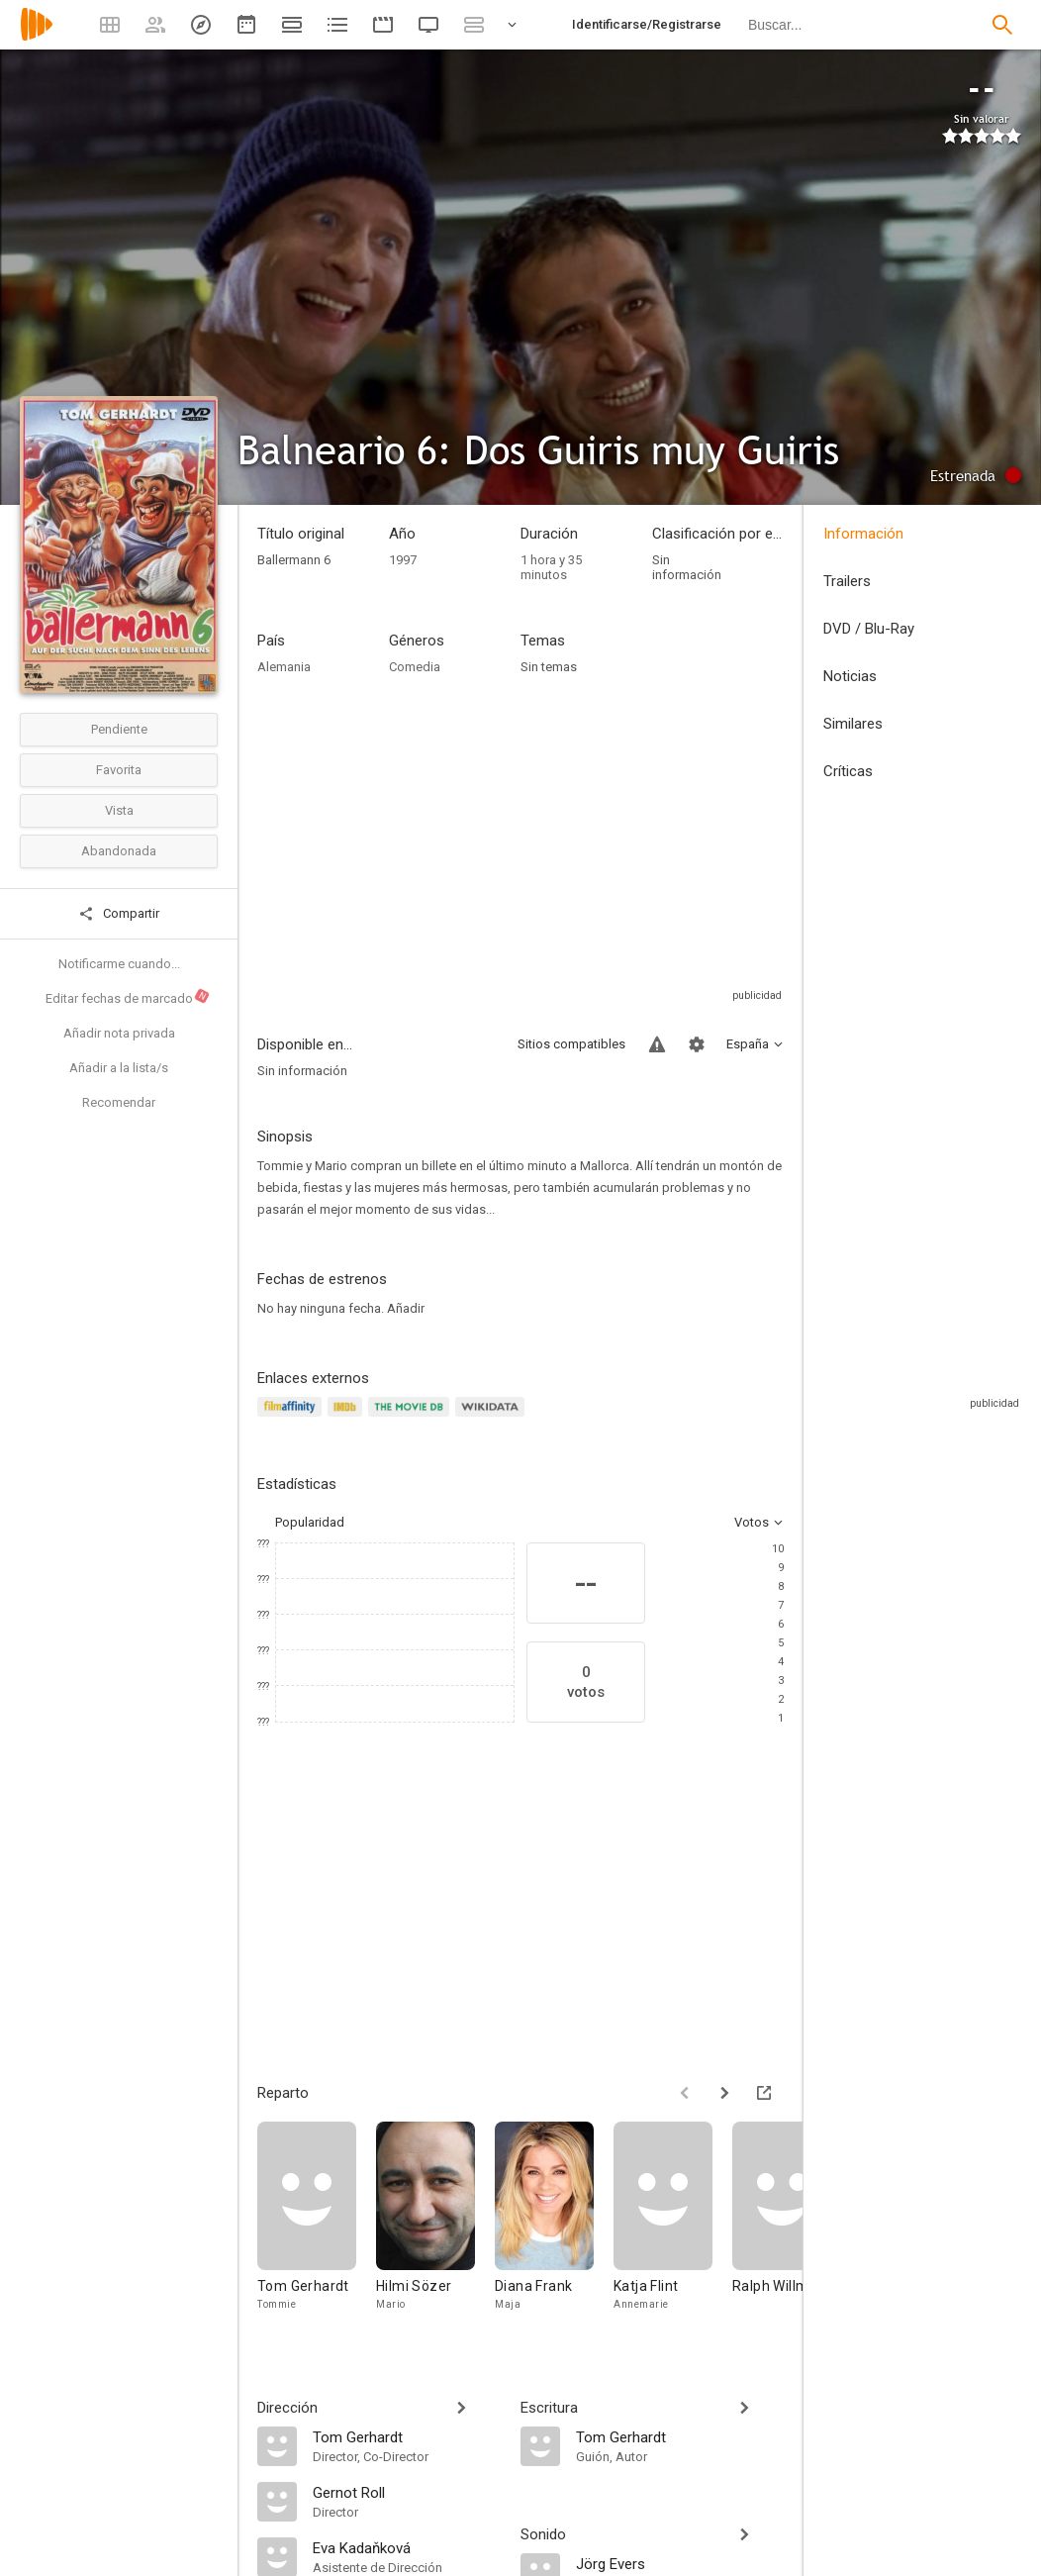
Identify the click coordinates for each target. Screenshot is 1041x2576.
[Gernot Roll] (407, 2492)
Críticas (848, 771)
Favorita (119, 769)
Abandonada (118, 850)
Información (863, 534)
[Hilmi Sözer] (435, 2226)
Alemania (284, 666)
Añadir (406, 1308)
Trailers (847, 581)
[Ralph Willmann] (791, 2226)
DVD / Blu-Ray (868, 629)
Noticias (850, 676)
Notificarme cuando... (119, 963)
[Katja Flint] (673, 2226)
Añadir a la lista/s (118, 1067)
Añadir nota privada (119, 1033)
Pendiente (119, 729)
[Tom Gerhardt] (316, 2226)
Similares (853, 724)
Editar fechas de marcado (128, 997)
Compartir (118, 914)
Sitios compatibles (571, 1044)
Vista (119, 810)
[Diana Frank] (554, 2226)
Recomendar (118, 1102)
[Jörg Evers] (680, 2563)
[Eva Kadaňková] (407, 2547)
